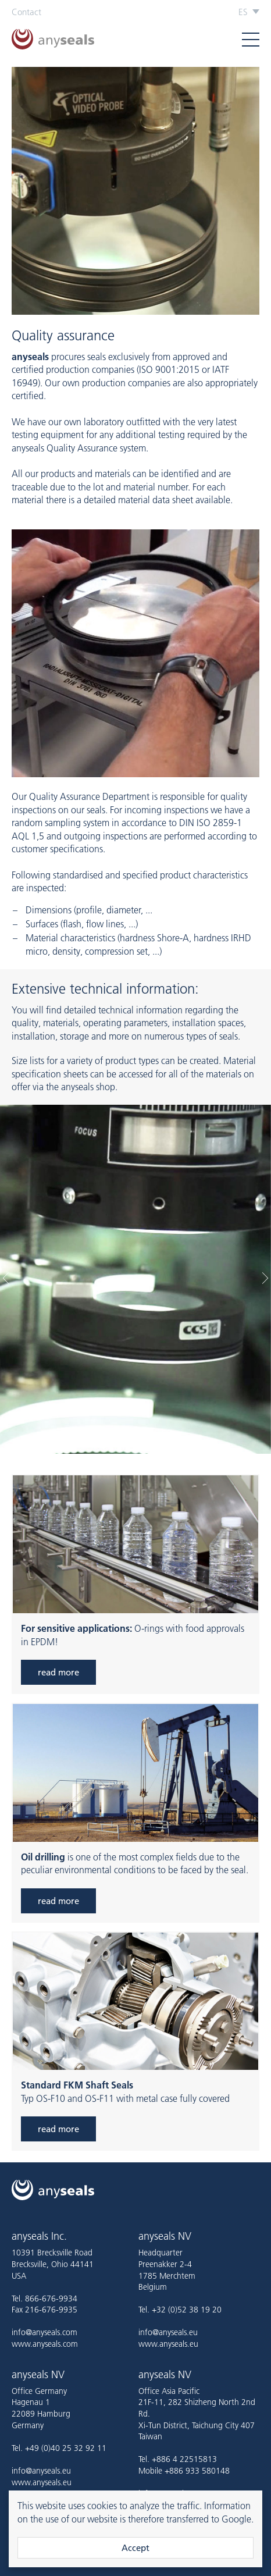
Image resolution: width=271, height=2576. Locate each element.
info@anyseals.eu (168, 2332)
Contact (26, 11)
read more (58, 1672)
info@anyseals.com (44, 2332)
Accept (135, 2547)
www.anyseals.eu (168, 2344)
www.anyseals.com (45, 2344)
